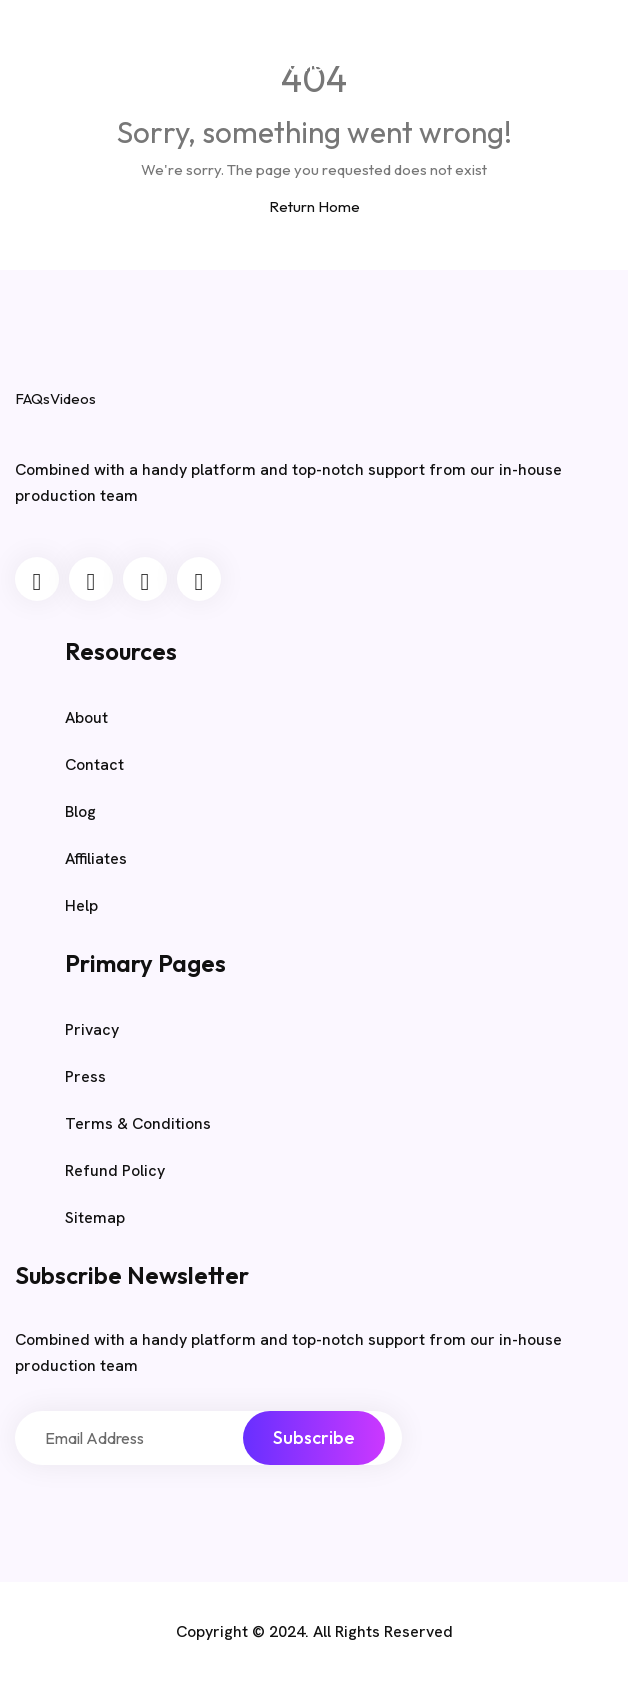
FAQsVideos (180, 61)
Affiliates (96, 858)
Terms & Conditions (138, 1123)
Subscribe (314, 1437)
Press (85, 1076)
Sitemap (95, 1217)
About (86, 717)
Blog (371, 64)
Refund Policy (115, 1170)
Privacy (92, 1029)
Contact (94, 764)
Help (81, 905)
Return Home (314, 206)
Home (299, 64)
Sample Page (449, 64)
